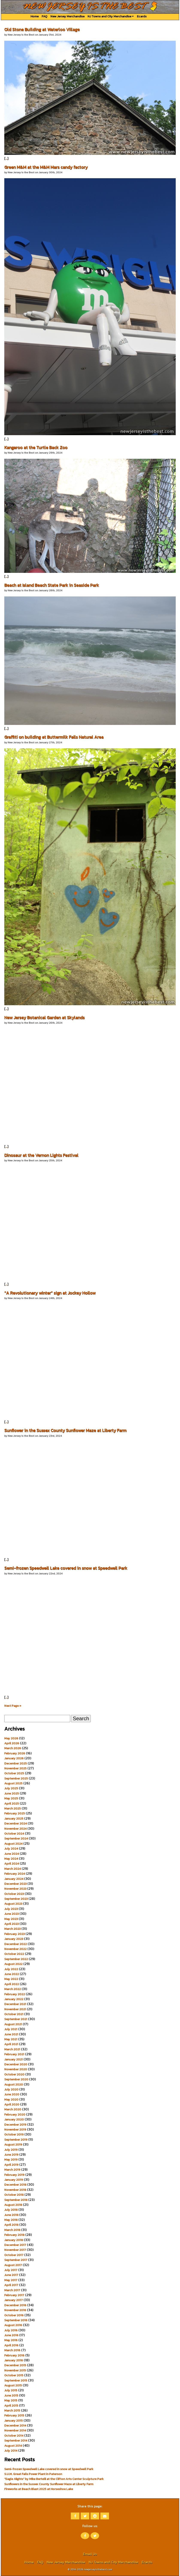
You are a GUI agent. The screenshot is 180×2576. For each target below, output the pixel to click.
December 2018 (15, 2184)
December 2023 (15, 1883)
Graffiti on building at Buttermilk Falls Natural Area (53, 737)
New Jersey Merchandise (67, 16)
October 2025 (14, 1773)
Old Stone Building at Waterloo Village (42, 29)
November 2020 (15, 2069)
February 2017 (14, 2295)
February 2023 (14, 1934)
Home (34, 16)
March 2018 (12, 2229)
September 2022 (16, 1959)
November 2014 (15, 2430)
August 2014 (13, 2445)
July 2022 (11, 1969)
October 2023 (14, 1893)
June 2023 (11, 1913)
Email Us (90, 2553)
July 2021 (10, 2029)
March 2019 (12, 2169)
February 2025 (14, 1813)
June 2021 (11, 2034)
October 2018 (14, 2194)
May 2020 (11, 2099)
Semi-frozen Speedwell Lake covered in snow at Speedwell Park (65, 1568)
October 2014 (13, 2435)
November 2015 (15, 2370)
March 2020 (12, 2109)
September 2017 (15, 2260)
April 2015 (11, 2405)
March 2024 (12, 1868)
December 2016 (15, 2305)
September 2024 (16, 1838)
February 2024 (14, 1873)
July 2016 (11, 2330)
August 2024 (13, 1843)
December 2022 (15, 1944)
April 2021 (11, 2044)
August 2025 (13, 1783)
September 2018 (15, 2199)
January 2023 (13, 1938)
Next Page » (12, 1705)
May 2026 (11, 1738)
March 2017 (12, 2290)
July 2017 (10, 2270)
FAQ (44, 16)
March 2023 (12, 1928)
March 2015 (12, 2410)
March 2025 (12, 1808)
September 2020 (16, 2079)
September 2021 (15, 2019)
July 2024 (11, 1848)
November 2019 (15, 2129)
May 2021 (10, 2039)
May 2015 (10, 2400)
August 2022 (13, 1964)
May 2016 (11, 2340)
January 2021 (13, 2059)
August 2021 (13, 2024)
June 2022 (11, 1974)
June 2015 (11, 2395)
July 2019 (11, 2149)
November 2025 (15, 1768)
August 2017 (13, 2265)
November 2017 (15, 2249)
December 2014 (15, 2425)
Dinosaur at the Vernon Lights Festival (41, 1155)
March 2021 (12, 2049)
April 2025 (11, 1803)
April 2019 (11, 2164)
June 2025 (11, 1793)
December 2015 (15, 2365)
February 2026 (14, 1753)
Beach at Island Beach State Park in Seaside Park (51, 585)
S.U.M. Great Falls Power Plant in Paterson (33, 2474)
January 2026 (14, 1758)
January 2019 (13, 2179)
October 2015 (13, 2375)
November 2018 (15, 2189)
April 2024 (11, 1863)
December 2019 (15, 2124)
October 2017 (13, 2255)
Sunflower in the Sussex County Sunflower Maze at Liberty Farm (65, 1430)
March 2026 (12, 1748)
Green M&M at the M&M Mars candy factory (46, 167)
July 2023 (11, 1908)
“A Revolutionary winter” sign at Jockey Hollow (49, 1293)
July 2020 (11, 2089)
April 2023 (11, 1923)
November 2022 (15, 1949)
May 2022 (11, 1979)
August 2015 (13, 2385)
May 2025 (11, 1798)
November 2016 (15, 2310)
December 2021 (15, 2004)
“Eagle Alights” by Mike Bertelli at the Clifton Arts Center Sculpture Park (54, 2478)
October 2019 (14, 2134)
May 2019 (11, 2159)
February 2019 (14, 2174)
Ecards (142, 16)
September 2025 (16, 1778)
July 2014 (10, 2450)
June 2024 (11, 1853)
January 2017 (13, 2300)
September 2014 (15, 2440)
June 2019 (11, 2154)
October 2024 (14, 1833)
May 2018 (11, 2219)
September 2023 (16, 1898)
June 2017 (11, 2275)
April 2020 (11, 2104)
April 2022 (11, 1984)
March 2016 (12, 2350)
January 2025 (13, 1818)
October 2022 (14, 1953)
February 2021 (14, 2054)
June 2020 (11, 2094)
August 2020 (13, 2084)
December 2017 (15, 2244)
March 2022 (12, 1989)
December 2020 (15, 2064)
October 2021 (13, 2014)
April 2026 (11, 1743)
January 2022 (13, 1999)
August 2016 (13, 2325)
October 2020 (14, 2074)
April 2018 (11, 2224)
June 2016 (11, 2335)
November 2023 (15, 1888)
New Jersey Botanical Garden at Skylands (44, 1017)
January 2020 (14, 2119)
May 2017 (10, 2280)
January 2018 (13, 2240)
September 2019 (15, 2139)
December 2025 (15, 1763)
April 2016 (11, 2345)
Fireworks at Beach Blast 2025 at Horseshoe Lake (38, 2489)
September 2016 (15, 2320)
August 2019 (13, 2144)
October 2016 (14, 2315)
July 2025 (11, 1788)
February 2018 (14, 2234)
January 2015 (13, 2420)
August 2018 (13, 2204)
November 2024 (15, 1828)
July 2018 (11, 2209)
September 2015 (15, 2380)
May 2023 (11, 1919)
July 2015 (10, 2390)
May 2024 (11, 1858)
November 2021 (15, 2009)
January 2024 (13, 1878)
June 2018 (11, 2214)
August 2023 (13, 1903)
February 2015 (14, 2415)
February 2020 (14, 2114)
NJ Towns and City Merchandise (111, 16)
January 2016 (13, 2360)
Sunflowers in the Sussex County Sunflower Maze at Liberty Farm (48, 2484)
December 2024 (15, 1823)
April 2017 (11, 2285)
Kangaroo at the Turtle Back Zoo (35, 447)
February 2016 (14, 2355)
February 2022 (14, 1994)
